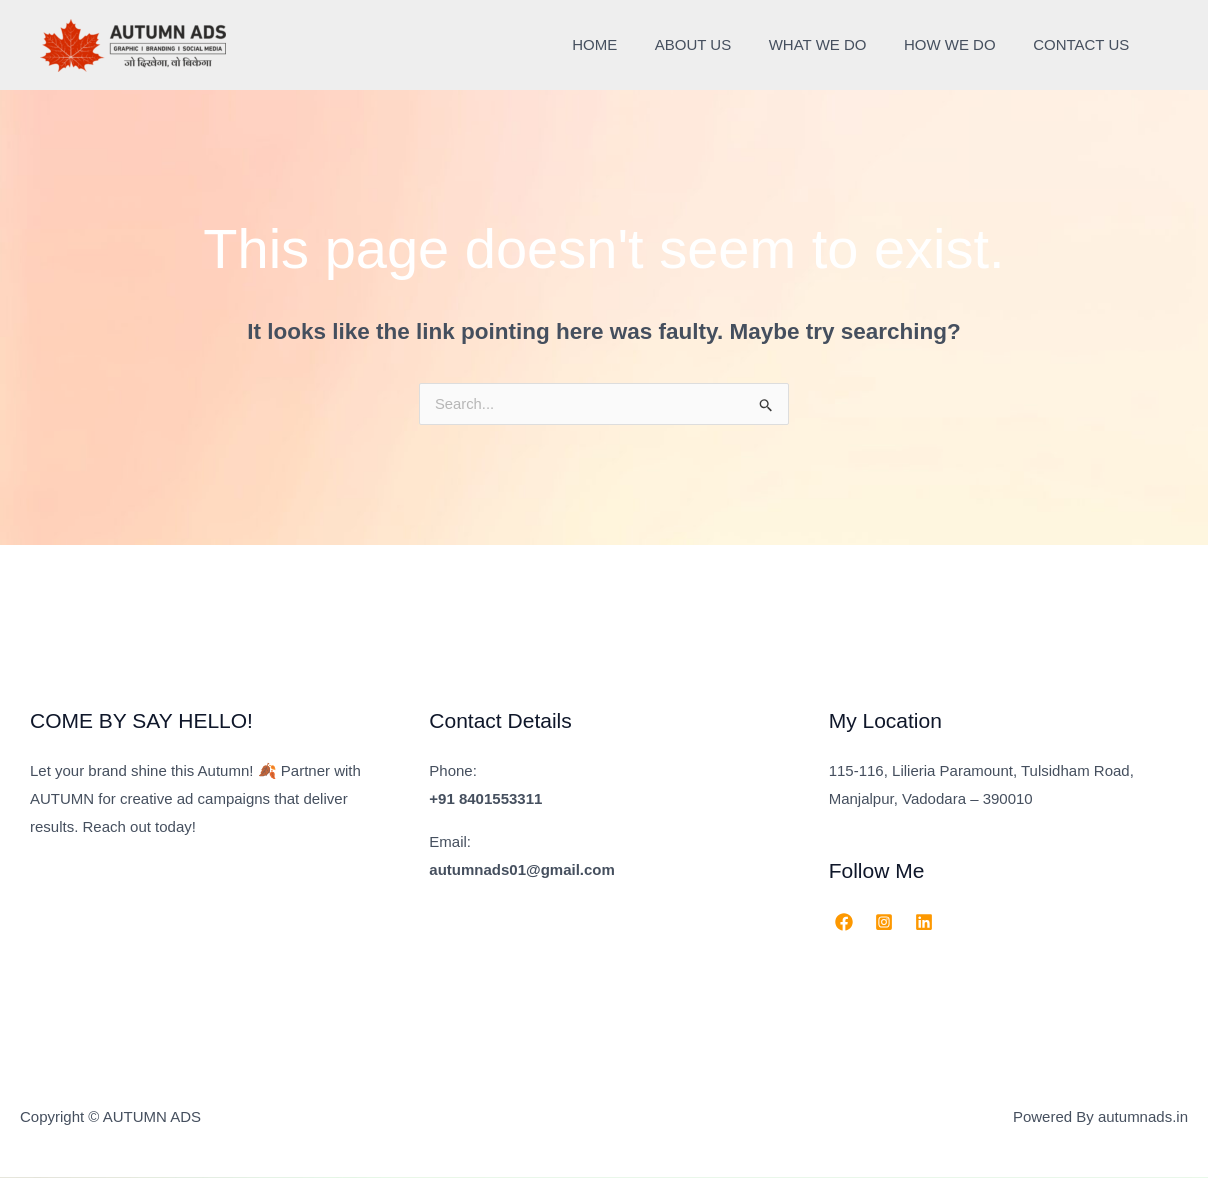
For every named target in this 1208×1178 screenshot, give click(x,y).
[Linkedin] (924, 923)
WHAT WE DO (836, 44)
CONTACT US (1085, 44)
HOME (628, 44)
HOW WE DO (961, 44)
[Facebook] (844, 923)
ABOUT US (719, 44)
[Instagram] (884, 923)
